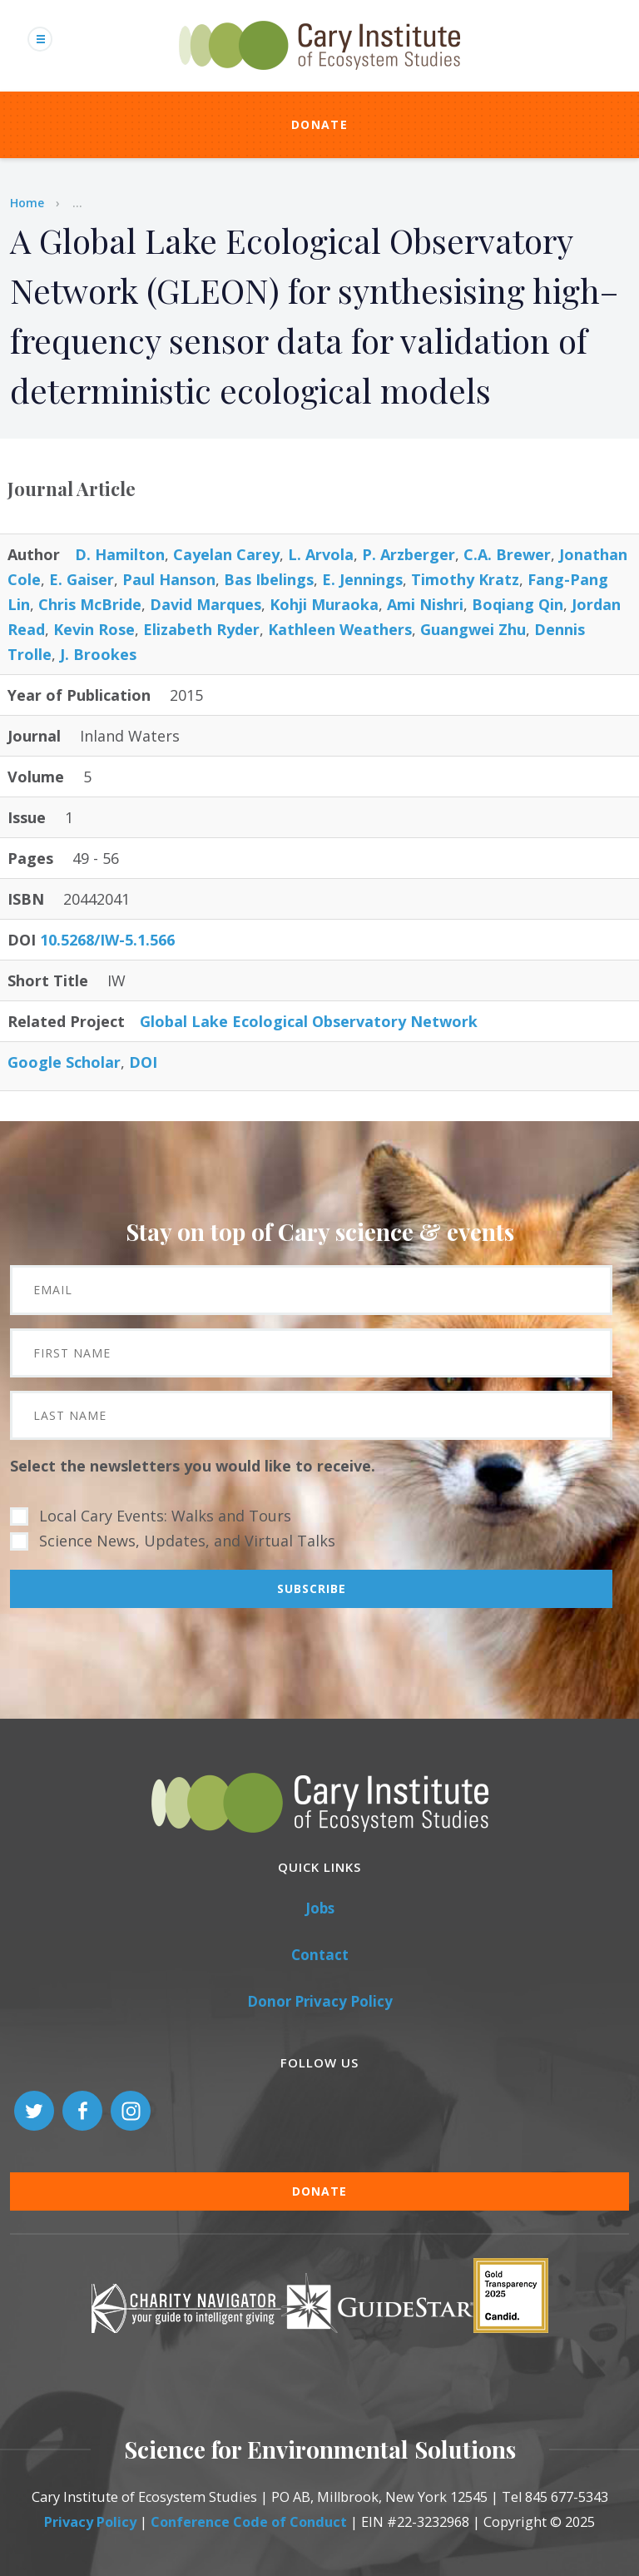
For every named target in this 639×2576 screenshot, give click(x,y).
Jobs (319, 1908)
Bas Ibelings (269, 579)
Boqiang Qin (517, 604)
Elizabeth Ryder (201, 629)
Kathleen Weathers (340, 629)
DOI (143, 1062)
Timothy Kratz (465, 579)
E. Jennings (362, 579)
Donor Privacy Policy (320, 2001)
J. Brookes (98, 654)
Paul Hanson (168, 579)
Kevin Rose (94, 629)
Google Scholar (64, 1062)
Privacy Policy (90, 2522)
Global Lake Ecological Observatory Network (309, 1021)
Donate (319, 124)
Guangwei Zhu (473, 629)
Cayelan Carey (226, 554)
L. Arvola (321, 554)
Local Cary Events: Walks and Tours (165, 1516)
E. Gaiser (81, 579)
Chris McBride (89, 604)
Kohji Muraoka (324, 604)
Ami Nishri (425, 604)
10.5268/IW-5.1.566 (107, 940)
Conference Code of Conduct (249, 2522)
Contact (320, 1954)
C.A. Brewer (507, 554)
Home (27, 203)
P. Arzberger (408, 554)
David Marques (205, 604)
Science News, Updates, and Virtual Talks (187, 1541)
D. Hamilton (120, 554)
